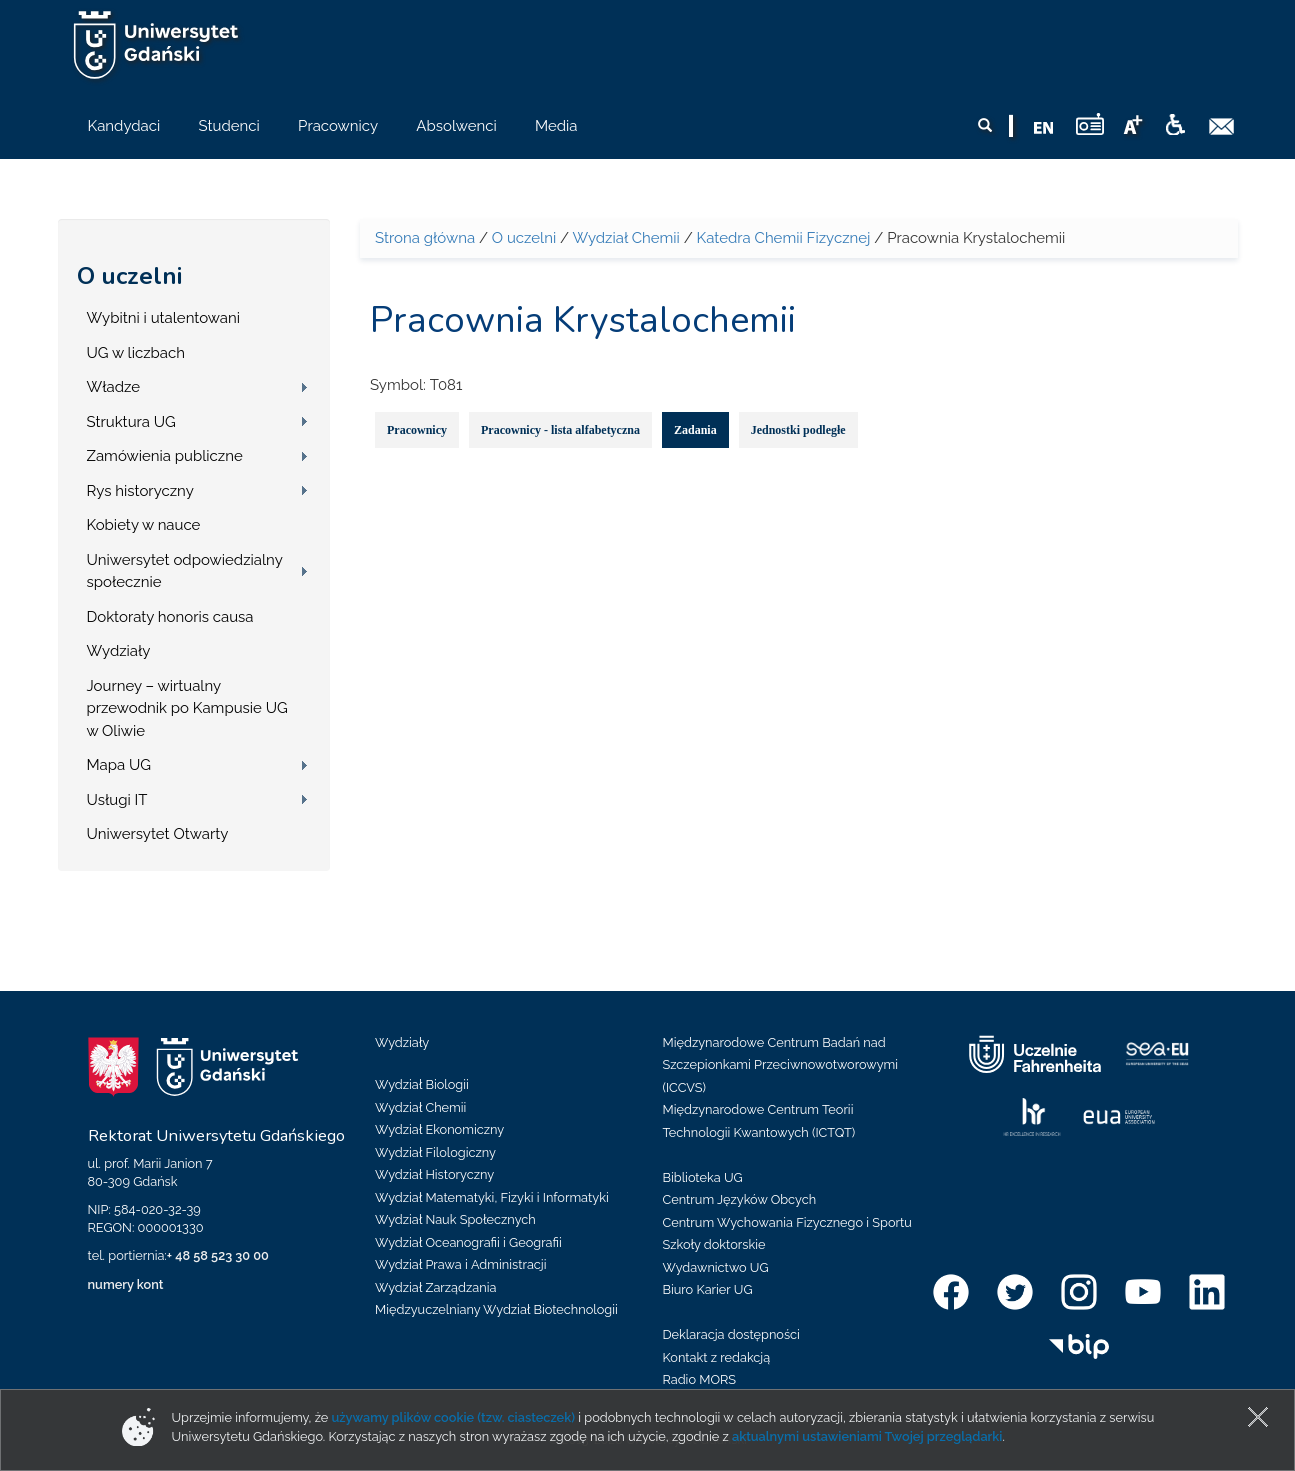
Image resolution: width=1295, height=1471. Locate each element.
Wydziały (119, 651)
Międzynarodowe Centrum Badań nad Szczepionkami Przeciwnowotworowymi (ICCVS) (781, 1065)
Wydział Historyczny (434, 1174)
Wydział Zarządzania (435, 1287)
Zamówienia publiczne (165, 456)
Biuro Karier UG (708, 1289)
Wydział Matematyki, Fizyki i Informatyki (492, 1197)
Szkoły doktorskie (714, 1244)
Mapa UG (119, 765)
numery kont (126, 1284)
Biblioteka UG (703, 1177)
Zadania (695, 430)
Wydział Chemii (625, 238)
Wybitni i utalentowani (164, 318)
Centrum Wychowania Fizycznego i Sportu (787, 1222)
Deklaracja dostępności (731, 1334)
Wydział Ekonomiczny (439, 1129)
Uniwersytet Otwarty (158, 834)
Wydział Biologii (422, 1084)
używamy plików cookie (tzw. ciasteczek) (454, 1417)
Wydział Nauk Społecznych (455, 1219)
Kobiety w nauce (144, 525)
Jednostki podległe (798, 430)
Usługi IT (117, 800)
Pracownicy (417, 430)
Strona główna (425, 238)
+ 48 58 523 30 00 (218, 1255)
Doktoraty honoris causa (170, 617)
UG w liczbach (136, 353)
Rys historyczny (140, 491)
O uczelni (129, 276)
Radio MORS (700, 1379)
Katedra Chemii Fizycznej (784, 238)
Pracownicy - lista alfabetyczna (560, 430)
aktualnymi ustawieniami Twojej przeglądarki (867, 1436)
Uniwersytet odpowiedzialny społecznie (185, 571)
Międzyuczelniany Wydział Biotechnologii (496, 1309)
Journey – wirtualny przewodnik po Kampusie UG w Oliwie (187, 708)
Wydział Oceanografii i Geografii (468, 1242)
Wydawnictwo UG (716, 1267)
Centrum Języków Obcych (740, 1199)
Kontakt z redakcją (717, 1357)
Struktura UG (131, 422)
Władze (114, 387)
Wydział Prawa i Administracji (461, 1264)
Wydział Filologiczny (435, 1152)
